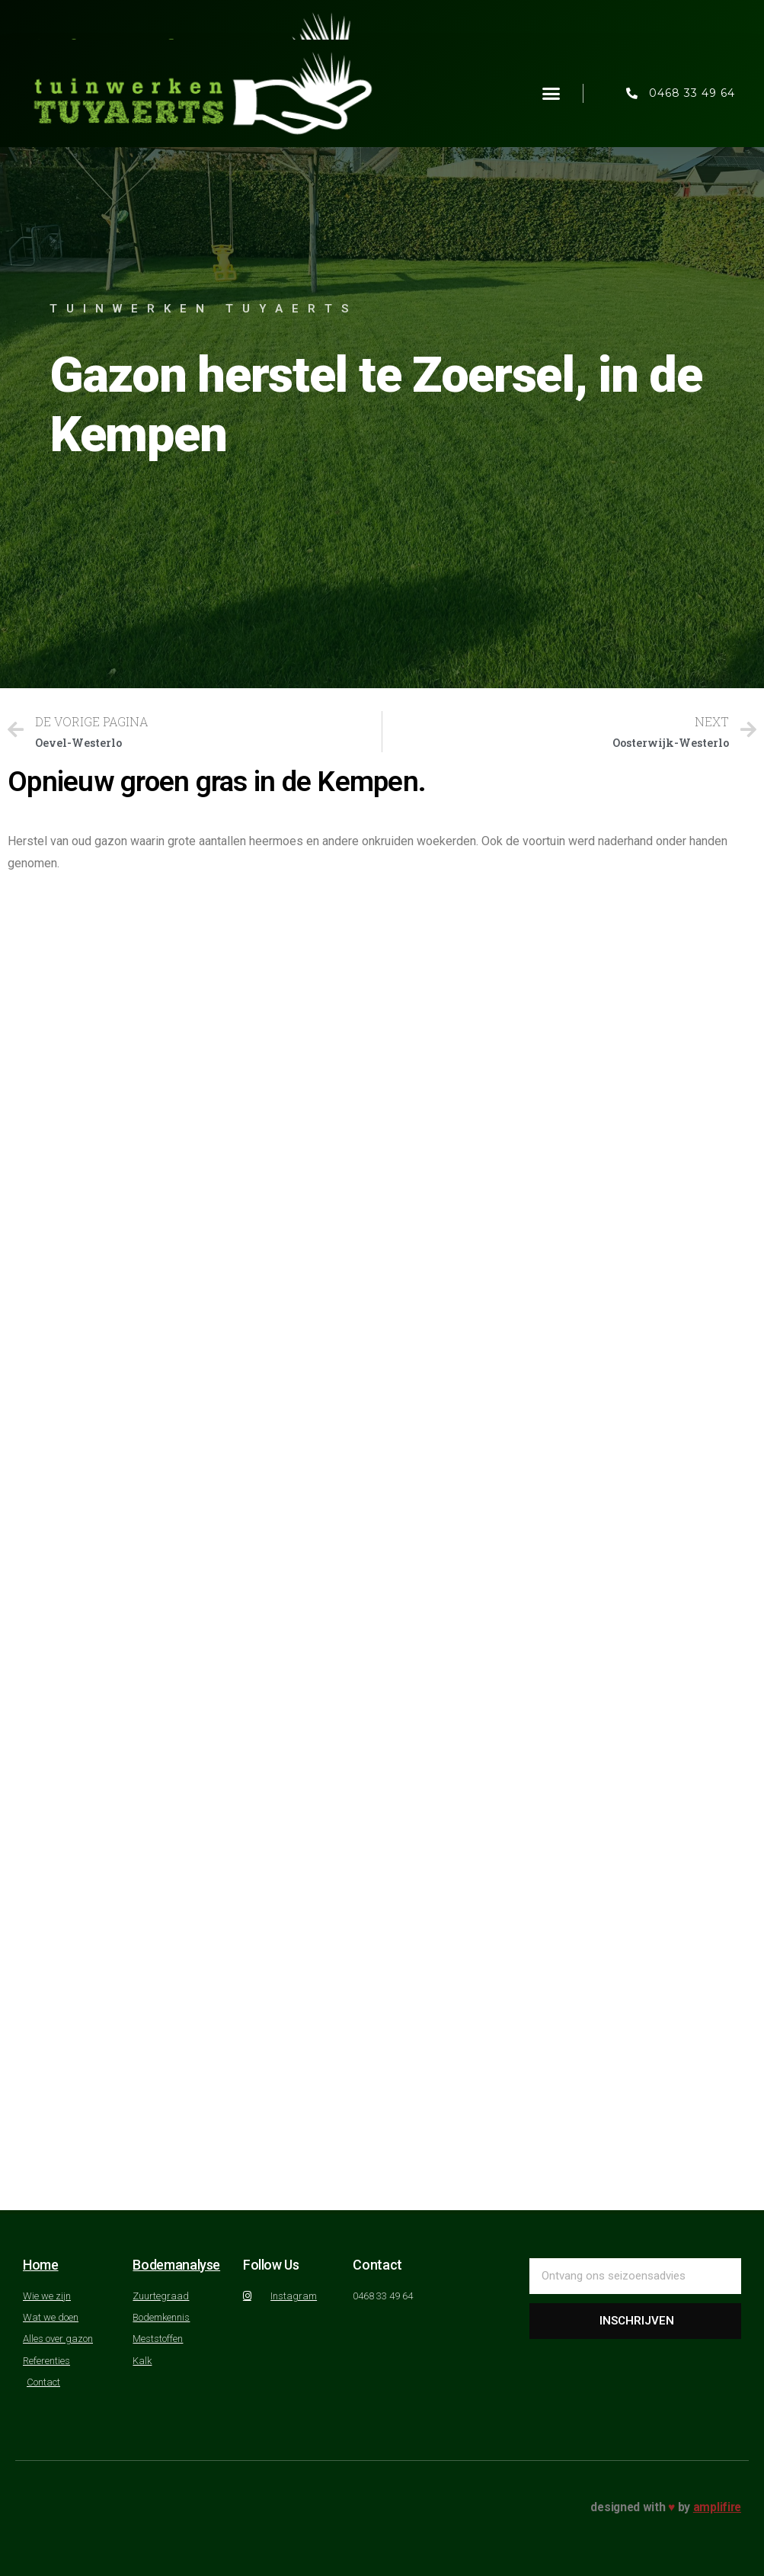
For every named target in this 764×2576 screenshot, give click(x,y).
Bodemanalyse (176, 2265)
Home (41, 2265)
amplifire (717, 2507)
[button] (551, 93)
